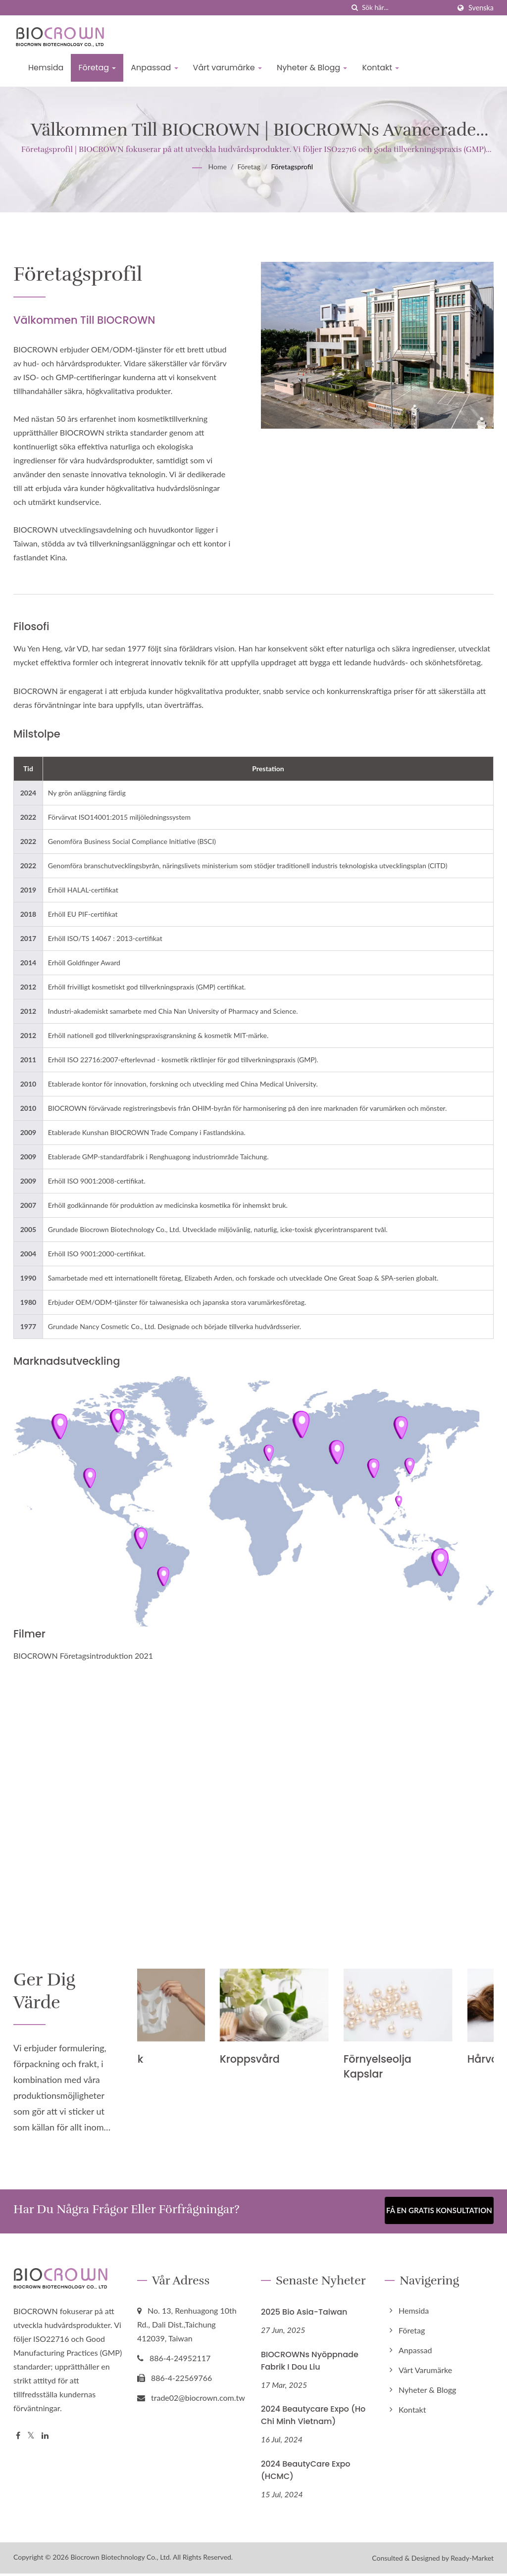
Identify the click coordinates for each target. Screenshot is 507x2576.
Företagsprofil (292, 166)
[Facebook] (18, 2437)
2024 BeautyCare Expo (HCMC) (306, 2472)
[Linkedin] (45, 2437)
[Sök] (354, 7)
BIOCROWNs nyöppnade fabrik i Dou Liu (309, 2363)
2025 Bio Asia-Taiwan (304, 2314)
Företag (97, 67)
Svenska (481, 8)
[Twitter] (31, 2437)
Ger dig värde (48, 1993)
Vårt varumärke (227, 67)
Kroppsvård (291, 2059)
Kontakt (380, 67)
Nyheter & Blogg (312, 67)
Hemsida (45, 67)
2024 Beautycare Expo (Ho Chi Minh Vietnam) (313, 2417)
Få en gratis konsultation (439, 2214)
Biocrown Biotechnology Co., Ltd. (120, 2559)
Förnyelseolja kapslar (419, 2066)
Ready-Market (472, 2560)
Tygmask (161, 2059)
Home (217, 166)
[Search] (406, 7)
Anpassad (154, 67)
